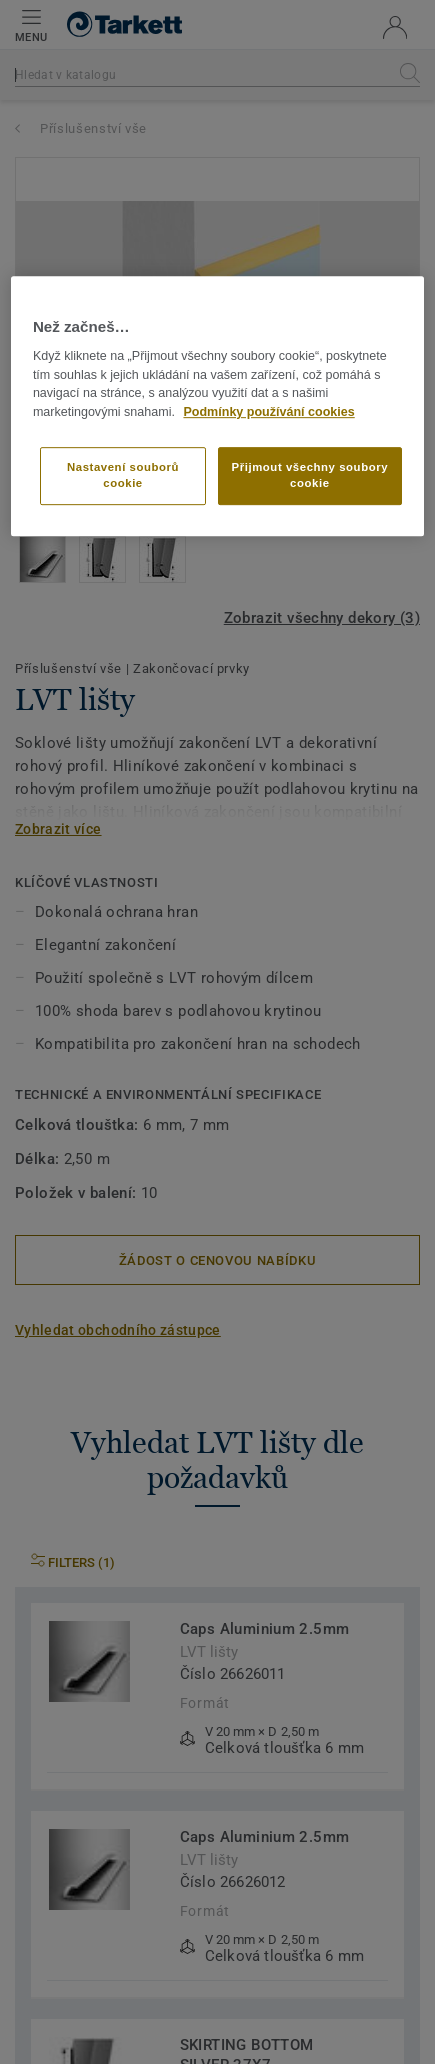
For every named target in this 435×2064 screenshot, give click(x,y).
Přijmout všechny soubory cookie (310, 475)
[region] (217, 406)
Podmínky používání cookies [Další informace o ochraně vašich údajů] (268, 412)
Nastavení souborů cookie (123, 475)
